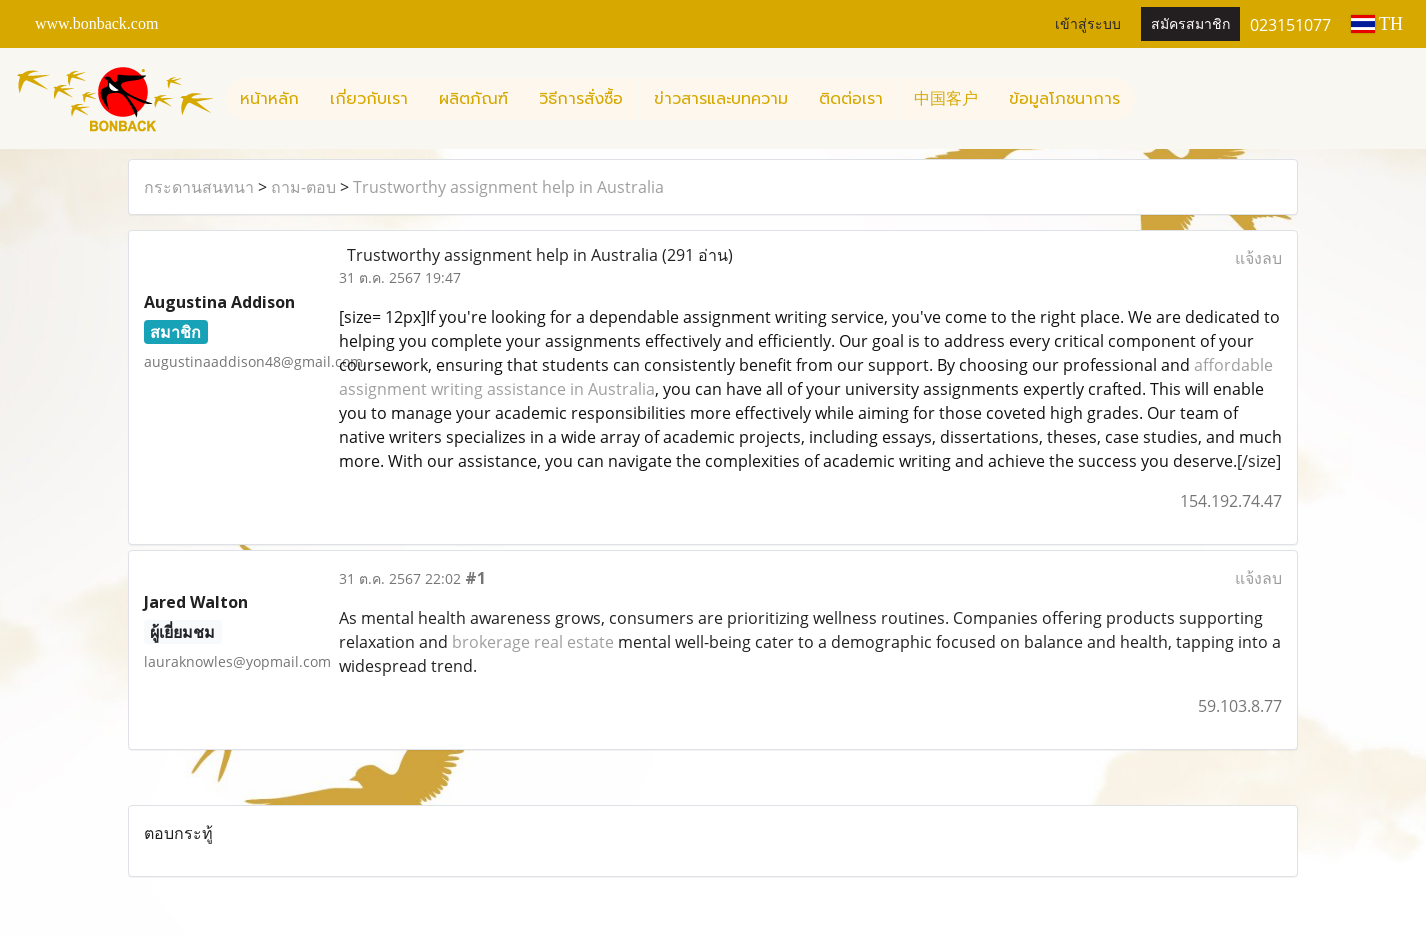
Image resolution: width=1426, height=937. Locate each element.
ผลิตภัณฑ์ (473, 99)
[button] (1153, 99)
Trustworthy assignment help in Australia (508, 187)
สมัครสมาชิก (1190, 24)
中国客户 (946, 99)
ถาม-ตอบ (303, 187)
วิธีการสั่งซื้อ (581, 99)
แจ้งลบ (1258, 258)
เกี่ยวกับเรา (369, 99)
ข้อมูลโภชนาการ (1064, 99)
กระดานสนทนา (199, 187)
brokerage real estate (533, 642)
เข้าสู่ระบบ (1088, 24)
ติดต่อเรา (851, 99)
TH (1377, 24)
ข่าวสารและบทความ (721, 99)
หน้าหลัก (269, 99)
